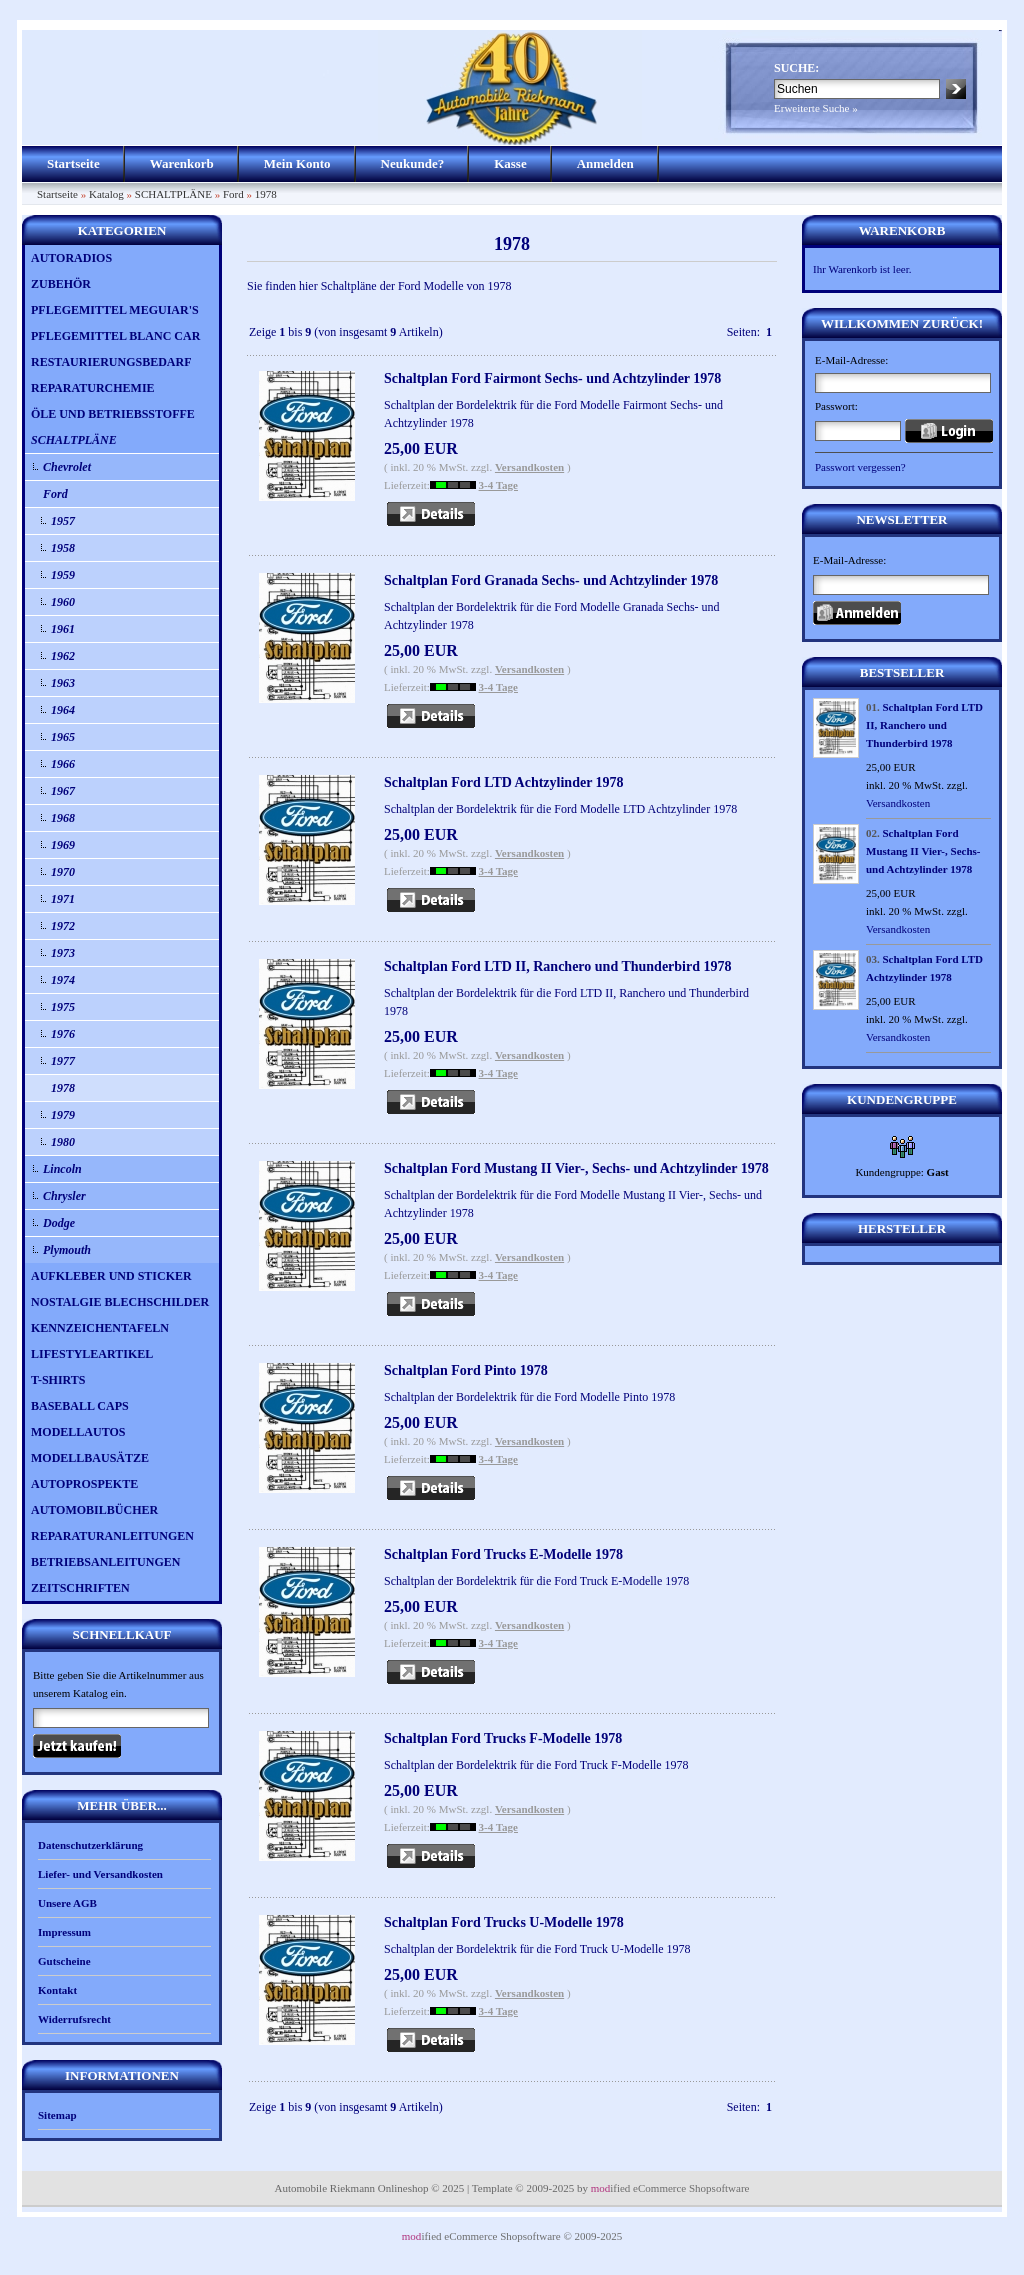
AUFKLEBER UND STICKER (111, 1276)
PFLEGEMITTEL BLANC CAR (115, 336)
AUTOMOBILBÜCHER (94, 1510)
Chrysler (64, 1196)
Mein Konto (297, 163)
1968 (63, 818)
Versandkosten (529, 467)
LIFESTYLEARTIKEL (92, 1354)
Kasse (510, 163)
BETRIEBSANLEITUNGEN (105, 1562)
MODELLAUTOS (78, 1432)
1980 (63, 1142)
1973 (63, 953)
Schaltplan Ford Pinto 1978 (466, 1370)
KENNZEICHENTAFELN (100, 1328)
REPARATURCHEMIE (93, 388)
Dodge (59, 1223)
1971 (63, 899)
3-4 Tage (498, 485)
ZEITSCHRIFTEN (80, 1588)
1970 (63, 872)
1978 (266, 194)
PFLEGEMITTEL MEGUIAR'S (115, 310)
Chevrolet (67, 467)
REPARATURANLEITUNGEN (112, 1536)
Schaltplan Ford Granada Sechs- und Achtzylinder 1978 (551, 580)
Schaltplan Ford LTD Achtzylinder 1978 (504, 782)
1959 (63, 575)
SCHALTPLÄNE (173, 194)
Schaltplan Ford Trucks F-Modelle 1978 (503, 1738)
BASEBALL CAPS (80, 1406)
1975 (63, 1007)
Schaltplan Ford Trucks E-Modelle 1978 (503, 1554)
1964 (63, 710)
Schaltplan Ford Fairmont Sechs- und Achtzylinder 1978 (552, 378)
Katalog (106, 194)
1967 (63, 791)
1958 (63, 548)
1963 (63, 683)
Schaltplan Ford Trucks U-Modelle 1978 (504, 1922)
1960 (63, 602)
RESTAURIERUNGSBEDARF (111, 362)
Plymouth (67, 1250)
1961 (63, 629)
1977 (63, 1061)
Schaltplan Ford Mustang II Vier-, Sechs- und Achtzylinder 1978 (576, 1168)
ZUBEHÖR (61, 284)
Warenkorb (182, 163)
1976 (63, 1034)
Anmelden (605, 163)
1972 (63, 926)
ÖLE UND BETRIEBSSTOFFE (113, 414)
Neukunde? (413, 163)
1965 (63, 737)
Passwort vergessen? (860, 467)
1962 (63, 656)
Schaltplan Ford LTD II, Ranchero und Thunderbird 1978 (558, 966)
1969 (63, 845)
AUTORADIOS (71, 258)
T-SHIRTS (58, 1380)
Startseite (73, 163)
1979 (63, 1115)
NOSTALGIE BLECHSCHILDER (120, 1302)
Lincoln (62, 1169)
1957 (63, 521)
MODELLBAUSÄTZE (90, 1458)
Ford (233, 194)
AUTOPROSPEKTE (84, 1484)
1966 (63, 764)
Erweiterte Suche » (816, 108)
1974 (63, 980)
